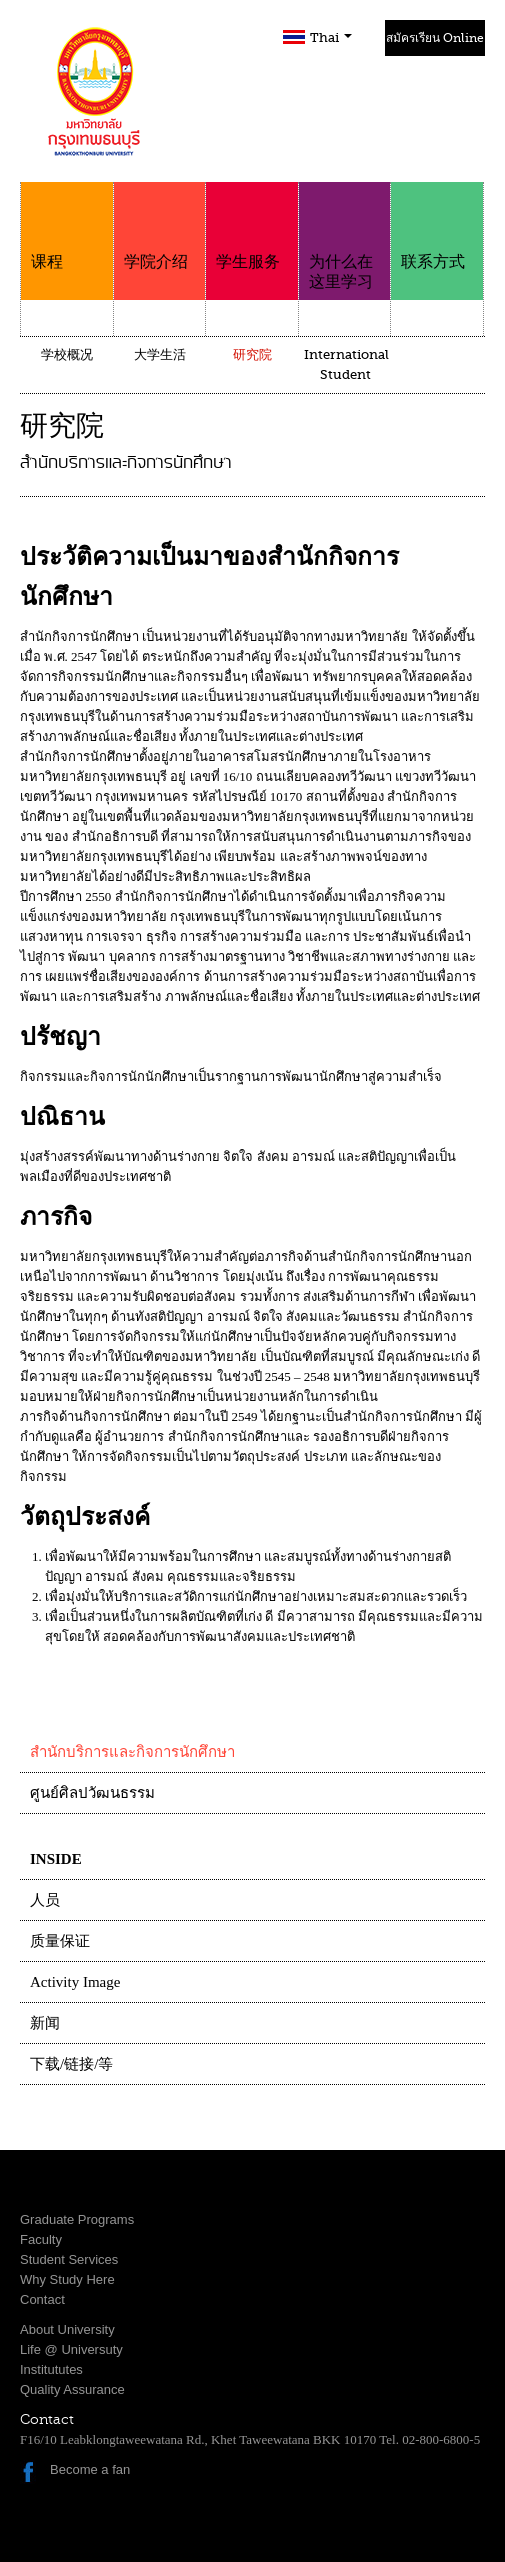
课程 (67, 226)
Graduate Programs (77, 2219)
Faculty (41, 2239)
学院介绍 (160, 226)
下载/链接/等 (71, 2064)
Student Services (69, 2259)
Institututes (51, 2369)
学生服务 (252, 226)
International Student (346, 364)
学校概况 (67, 354)
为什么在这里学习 (345, 236)
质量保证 (60, 1941)
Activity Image (75, 1982)
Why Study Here (67, 2279)
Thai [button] (331, 37)
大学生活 (160, 354)
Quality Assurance (72, 2389)
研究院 (252, 354)
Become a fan (90, 2469)
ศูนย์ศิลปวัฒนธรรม (92, 1793)
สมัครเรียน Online (435, 38)
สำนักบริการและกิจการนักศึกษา (132, 1752)
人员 (45, 1900)
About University (67, 2329)
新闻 (45, 2023)
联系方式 (437, 226)
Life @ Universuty (71, 2349)
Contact (42, 2299)
